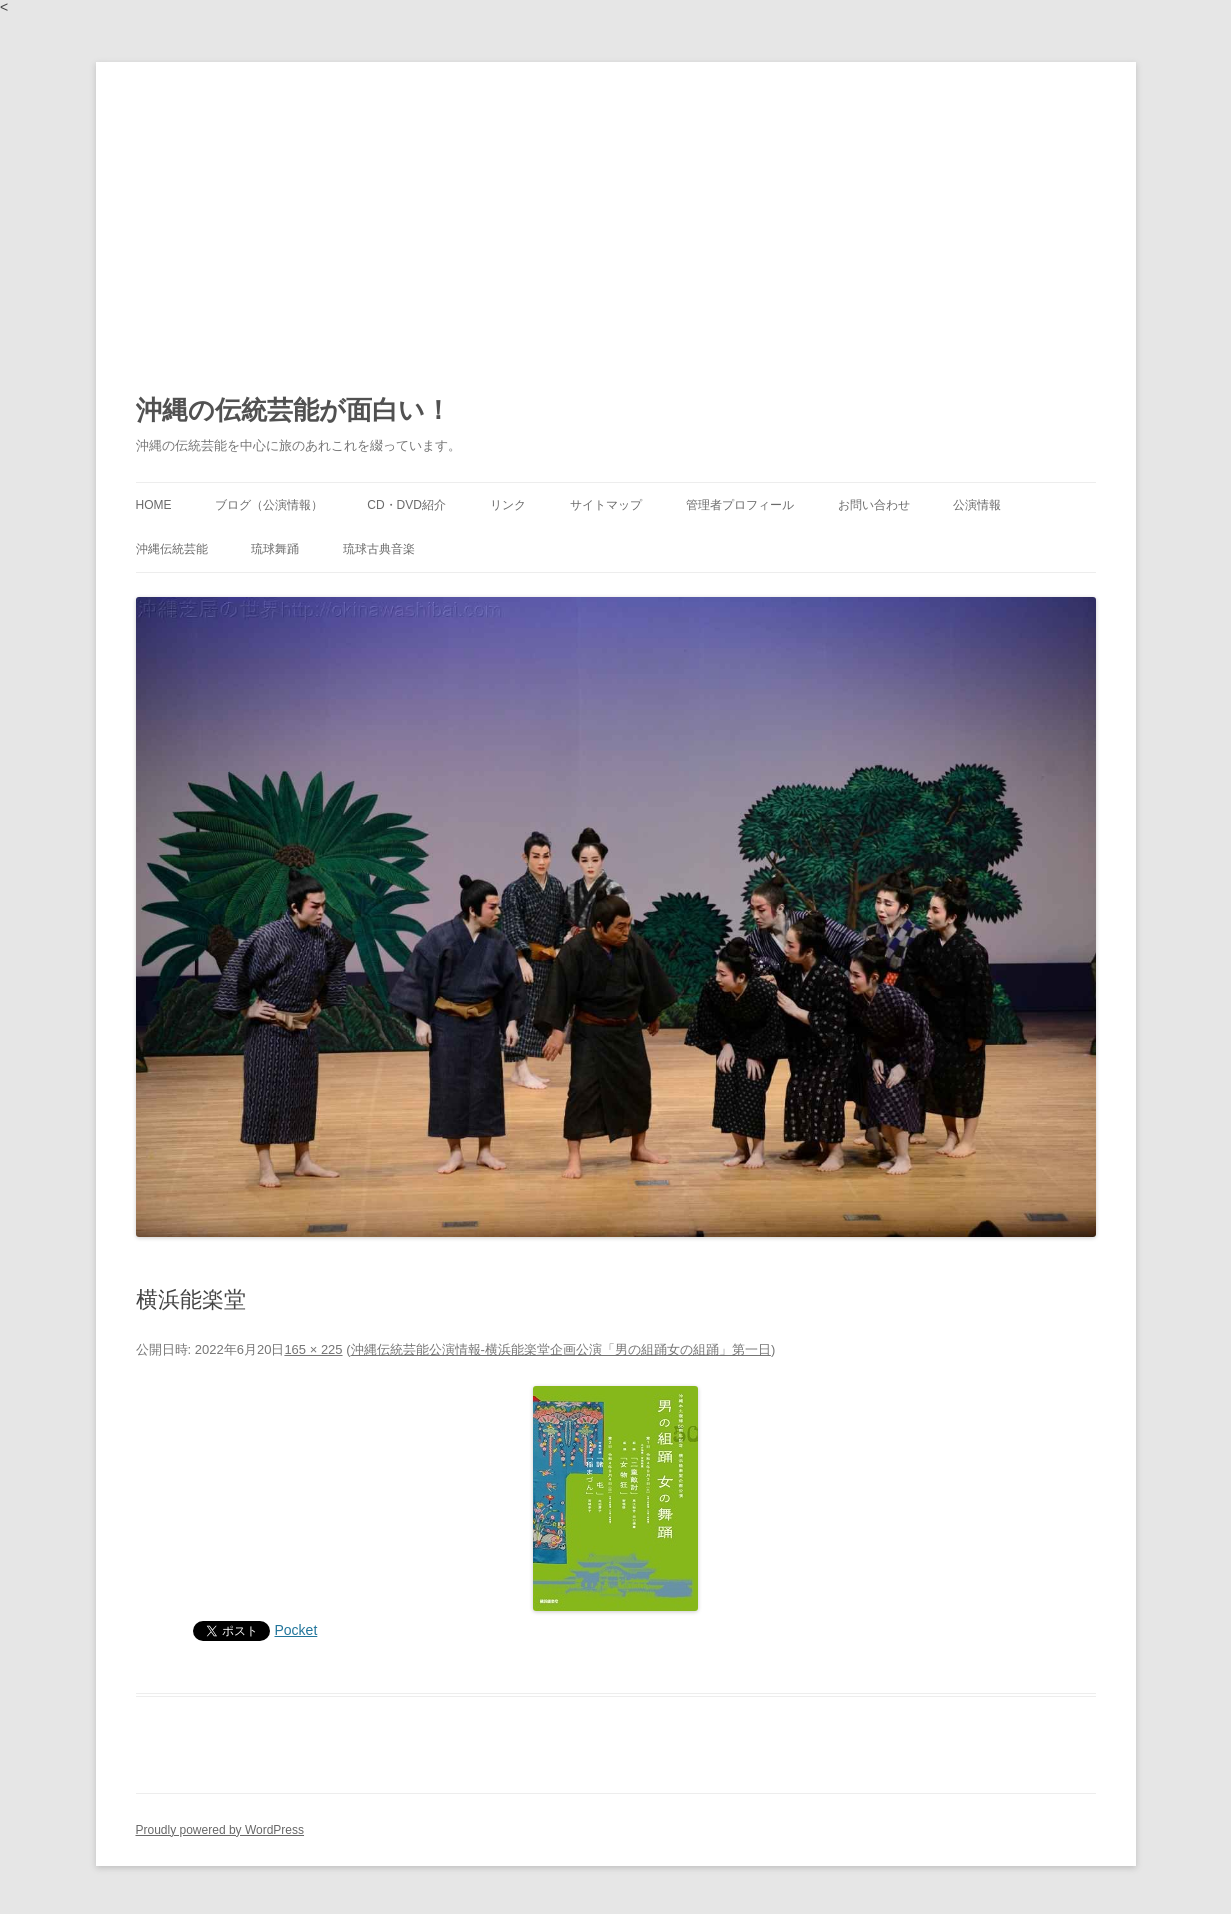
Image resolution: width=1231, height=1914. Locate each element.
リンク (508, 505)
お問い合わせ (874, 505)
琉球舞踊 (275, 549)
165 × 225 (313, 1349)
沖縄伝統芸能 (172, 549)
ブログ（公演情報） (269, 505)
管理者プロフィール (740, 505)
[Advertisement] (616, 212)
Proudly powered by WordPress (220, 1830)
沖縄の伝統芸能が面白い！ (293, 410)
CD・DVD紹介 (406, 505)
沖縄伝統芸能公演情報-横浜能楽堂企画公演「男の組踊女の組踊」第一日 (561, 1349)
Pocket (296, 1630)
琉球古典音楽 (379, 549)
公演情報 (977, 505)
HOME (154, 505)
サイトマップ (606, 505)
